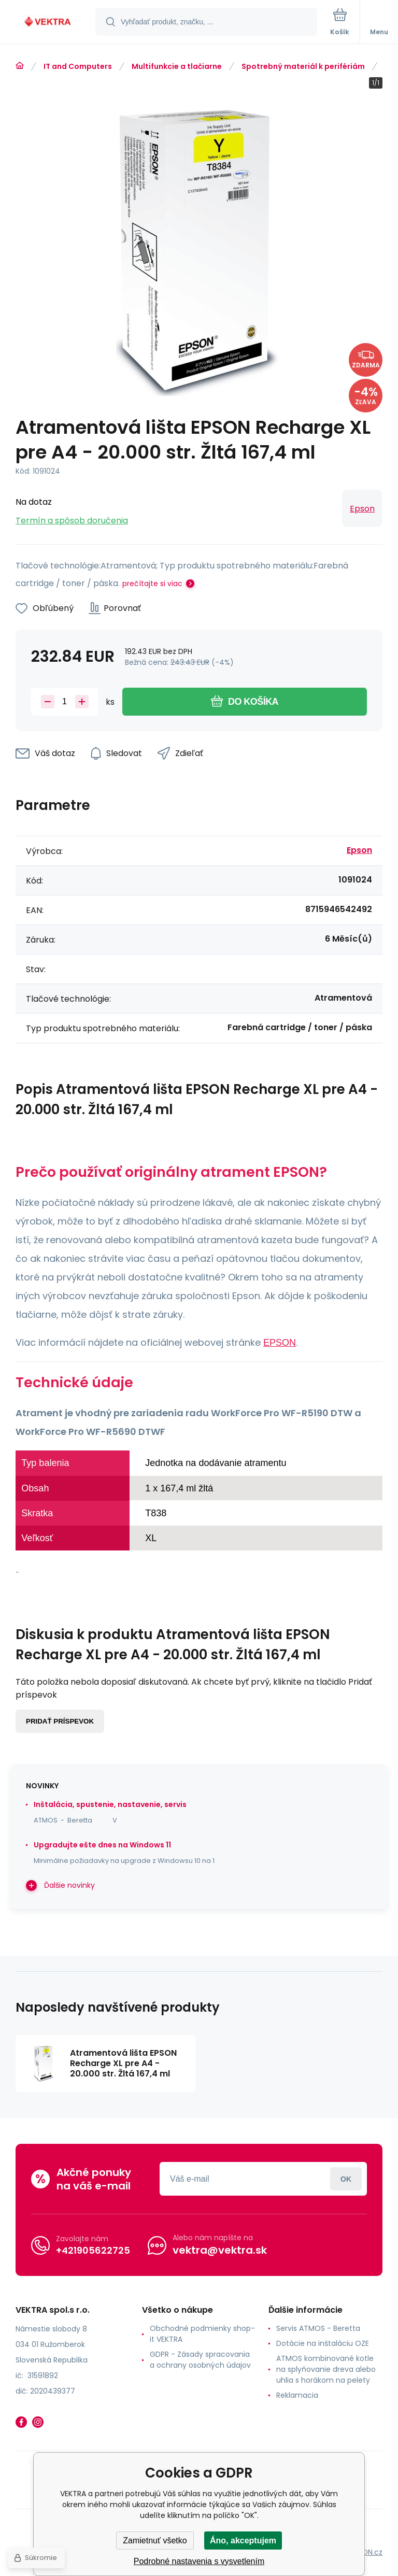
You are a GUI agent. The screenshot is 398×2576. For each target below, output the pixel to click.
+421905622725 (93, 2249)
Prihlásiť (346, 2178)
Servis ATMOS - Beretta (318, 2328)
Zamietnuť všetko (155, 2540)
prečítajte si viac (152, 583)
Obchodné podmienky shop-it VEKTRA (202, 2333)
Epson (362, 509)
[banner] (48, 22)
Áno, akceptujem (243, 2540)
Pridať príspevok (60, 1721)
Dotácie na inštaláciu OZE (322, 2343)
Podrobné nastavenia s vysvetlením (199, 2561)
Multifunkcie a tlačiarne (177, 66)
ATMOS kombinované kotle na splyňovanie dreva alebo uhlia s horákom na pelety (326, 2369)
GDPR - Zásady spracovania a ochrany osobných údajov (200, 2359)
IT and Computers (78, 66)
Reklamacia (297, 2395)
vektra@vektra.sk (220, 2250)
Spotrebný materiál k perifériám (303, 66)
